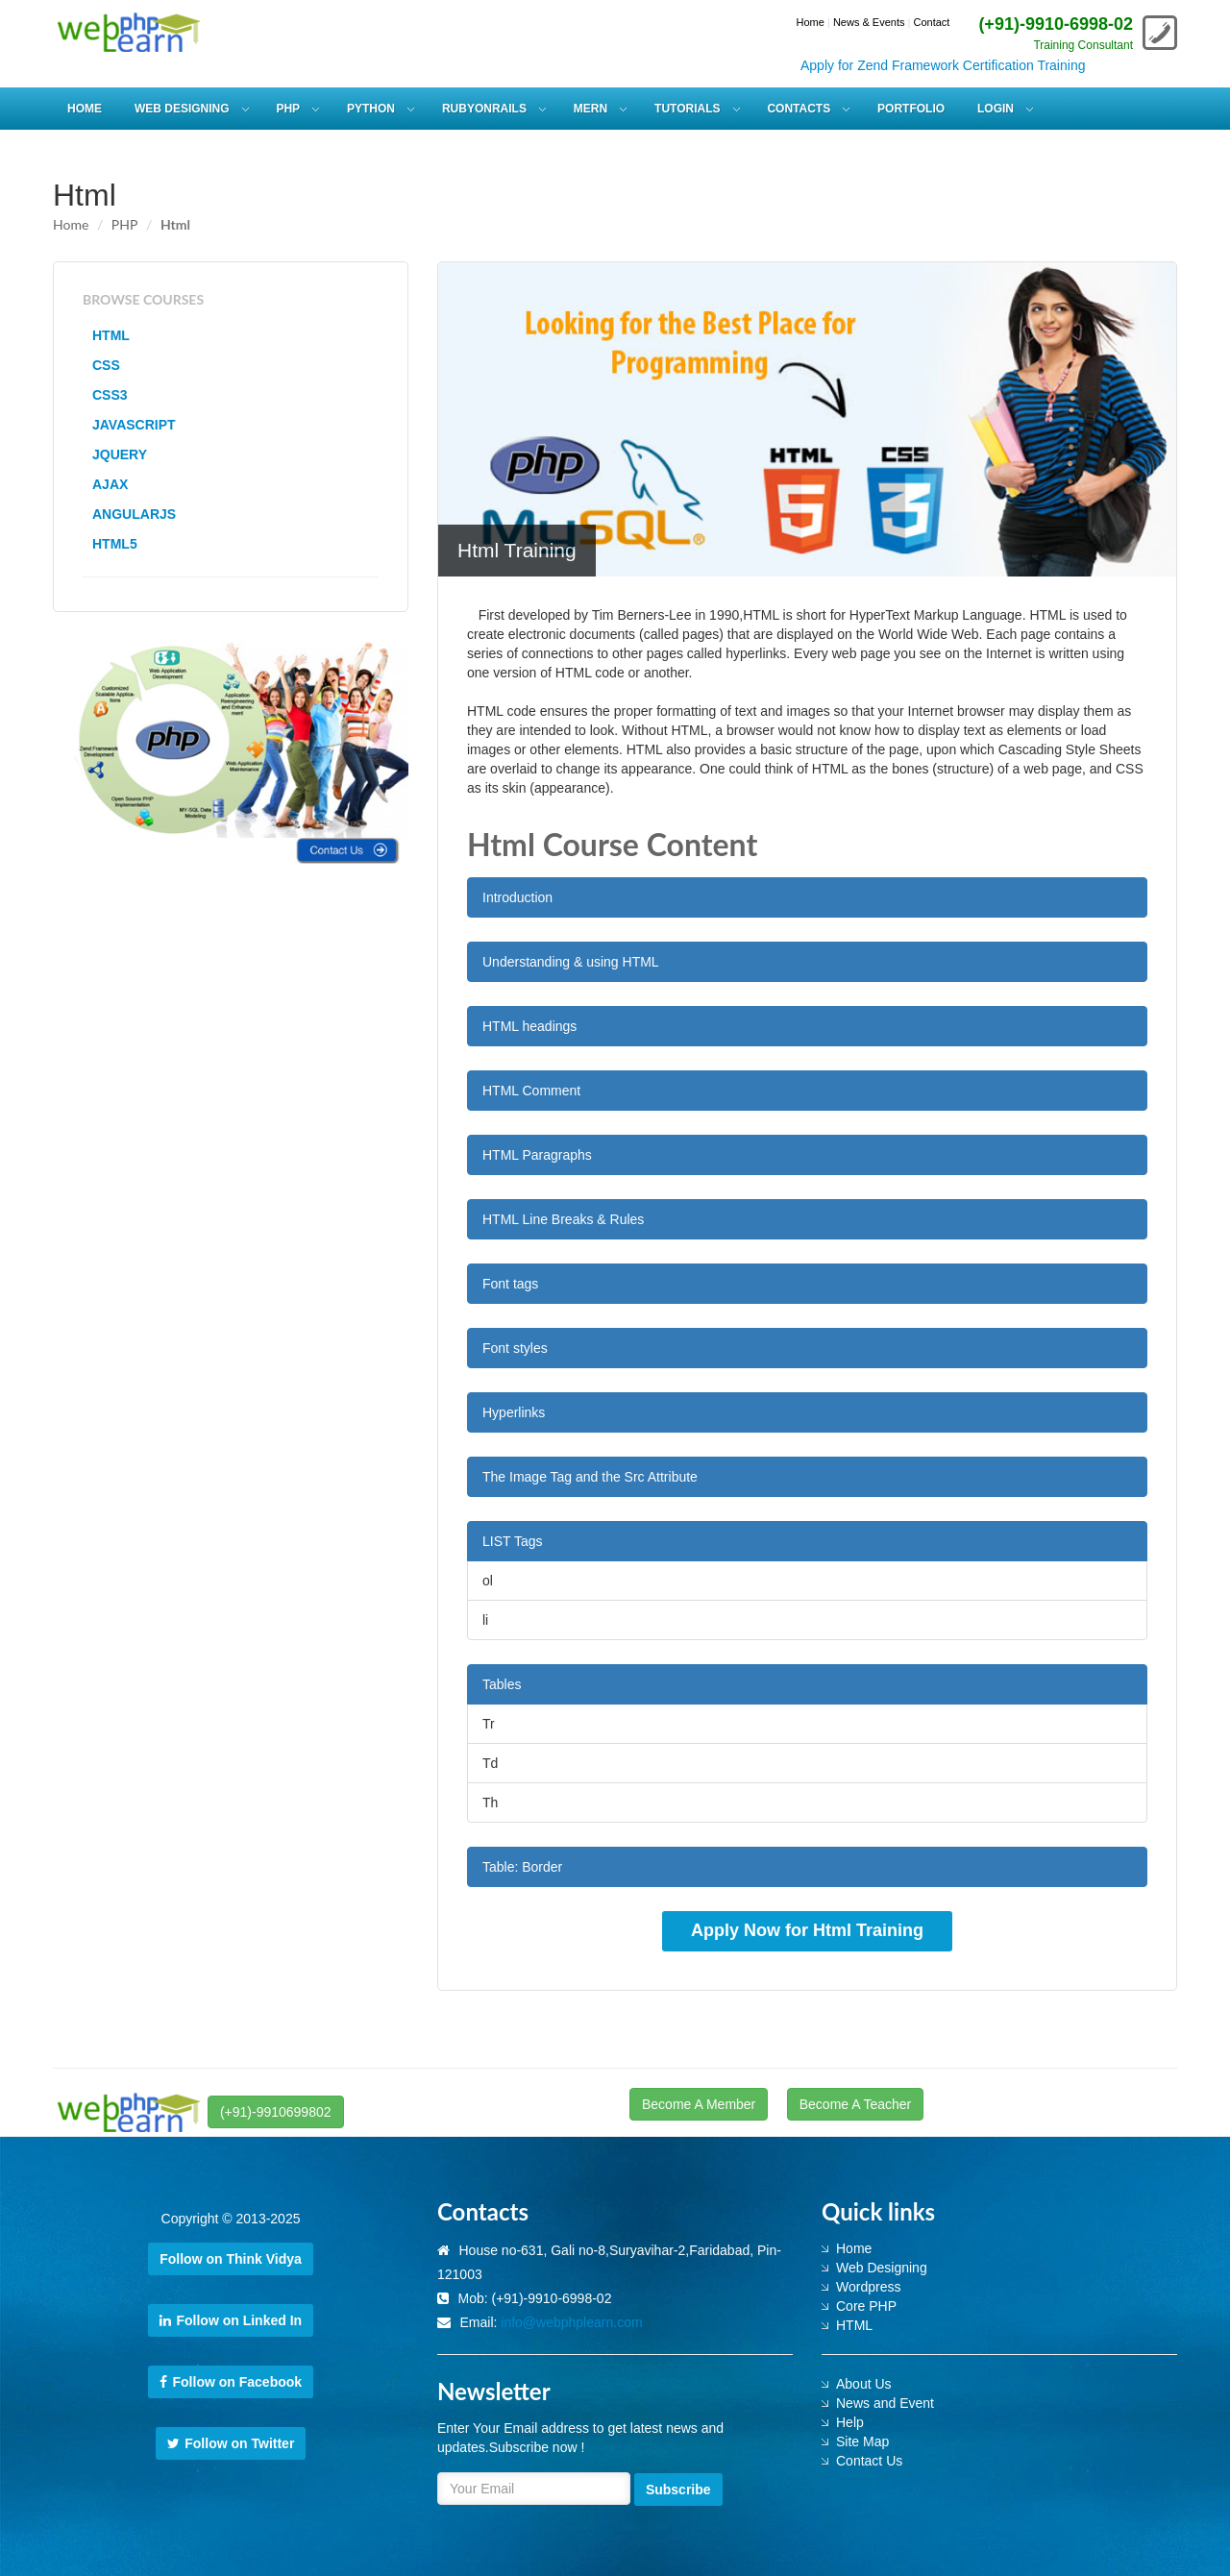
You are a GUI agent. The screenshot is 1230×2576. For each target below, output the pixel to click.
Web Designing (881, 2267)
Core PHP (866, 2306)
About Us (864, 2384)
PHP (288, 108)
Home (810, 22)
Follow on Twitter (231, 2443)
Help (850, 2422)
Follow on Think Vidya (231, 2259)
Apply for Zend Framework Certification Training (961, 65)
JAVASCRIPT (134, 424)
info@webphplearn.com (571, 2322)
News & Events (869, 22)
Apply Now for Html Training (807, 1930)
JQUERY (119, 454)
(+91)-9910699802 (276, 2112)
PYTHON (371, 108)
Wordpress (868, 2286)
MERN (590, 108)
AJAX (110, 484)
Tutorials (687, 108)
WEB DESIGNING (182, 108)
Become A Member (698, 2104)
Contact (931, 22)
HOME (84, 108)
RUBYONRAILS (484, 108)
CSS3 (110, 395)
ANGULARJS (134, 514)
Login (995, 108)
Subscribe (678, 2489)
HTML (111, 335)
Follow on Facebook (231, 2382)
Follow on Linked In (231, 2320)
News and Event (885, 2403)
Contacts (798, 108)
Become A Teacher (855, 2104)
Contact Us (869, 2460)
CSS (106, 365)
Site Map (862, 2441)
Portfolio (911, 108)
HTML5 (114, 544)
